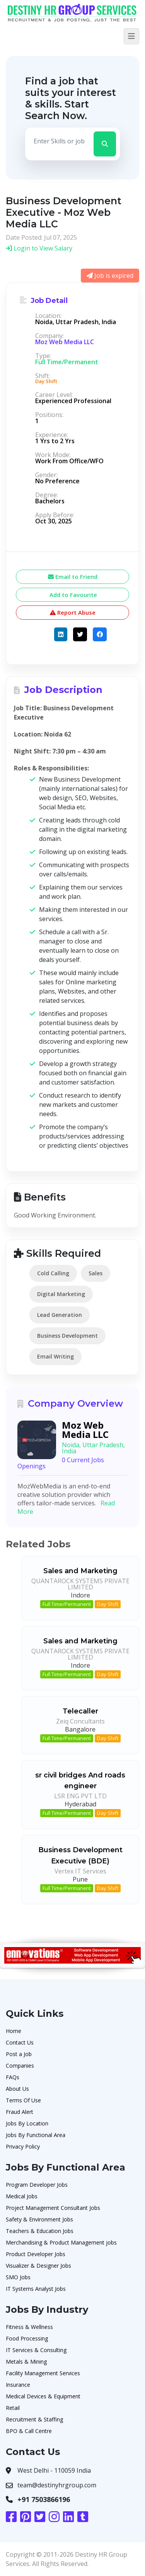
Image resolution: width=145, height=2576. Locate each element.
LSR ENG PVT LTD (80, 1796)
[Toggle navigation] (131, 36)
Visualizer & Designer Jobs (38, 2265)
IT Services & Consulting (36, 2350)
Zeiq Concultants (80, 1721)
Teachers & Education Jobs (39, 2231)
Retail (13, 2407)
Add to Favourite (72, 595)
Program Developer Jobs (37, 2184)
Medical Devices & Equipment (43, 2396)
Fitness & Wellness (29, 2327)
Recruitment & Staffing (34, 2419)
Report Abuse (73, 612)
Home (13, 2031)
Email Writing (55, 1356)
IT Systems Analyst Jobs (36, 2288)
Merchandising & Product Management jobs (61, 2242)
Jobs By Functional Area (35, 2135)
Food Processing (27, 2338)
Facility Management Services (43, 2373)
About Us (17, 2088)
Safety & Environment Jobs (39, 2219)
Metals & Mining (26, 2361)
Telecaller (80, 1711)
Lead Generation (59, 1314)
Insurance (18, 2384)
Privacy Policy (23, 2146)
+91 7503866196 (43, 2499)
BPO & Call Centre (29, 2431)
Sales (95, 1273)
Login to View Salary (39, 248)
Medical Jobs (22, 2196)
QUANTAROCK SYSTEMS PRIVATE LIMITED (80, 1584)
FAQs (12, 2077)
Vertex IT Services (80, 1871)
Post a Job (19, 2054)
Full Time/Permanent (67, 1604)
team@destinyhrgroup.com (56, 2485)
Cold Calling (53, 1273)
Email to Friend (72, 576)
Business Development (67, 1335)
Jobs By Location (27, 2123)
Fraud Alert (19, 2111)
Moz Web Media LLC (64, 342)
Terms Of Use (23, 2100)
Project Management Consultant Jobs (53, 2207)
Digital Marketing (61, 1294)
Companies (20, 2065)
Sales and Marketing (80, 1571)
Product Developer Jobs (35, 2254)
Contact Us (20, 2042)
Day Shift (107, 1604)
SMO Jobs (18, 2277)
